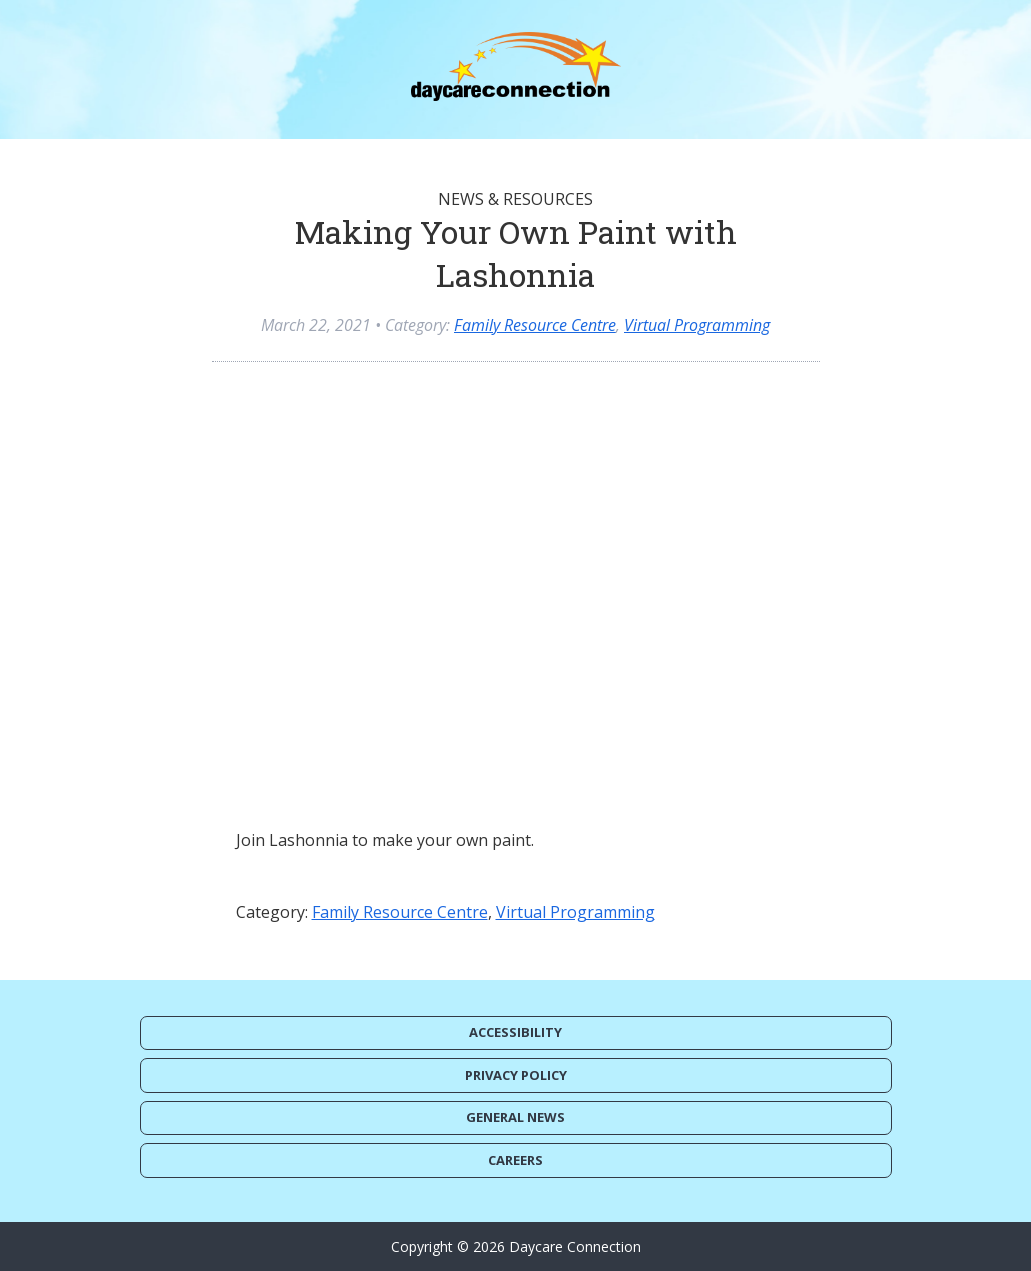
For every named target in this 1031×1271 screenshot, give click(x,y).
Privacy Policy (516, 1075)
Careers (515, 1160)
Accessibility (515, 1032)
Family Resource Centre (535, 325)
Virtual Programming (697, 325)
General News (515, 1117)
